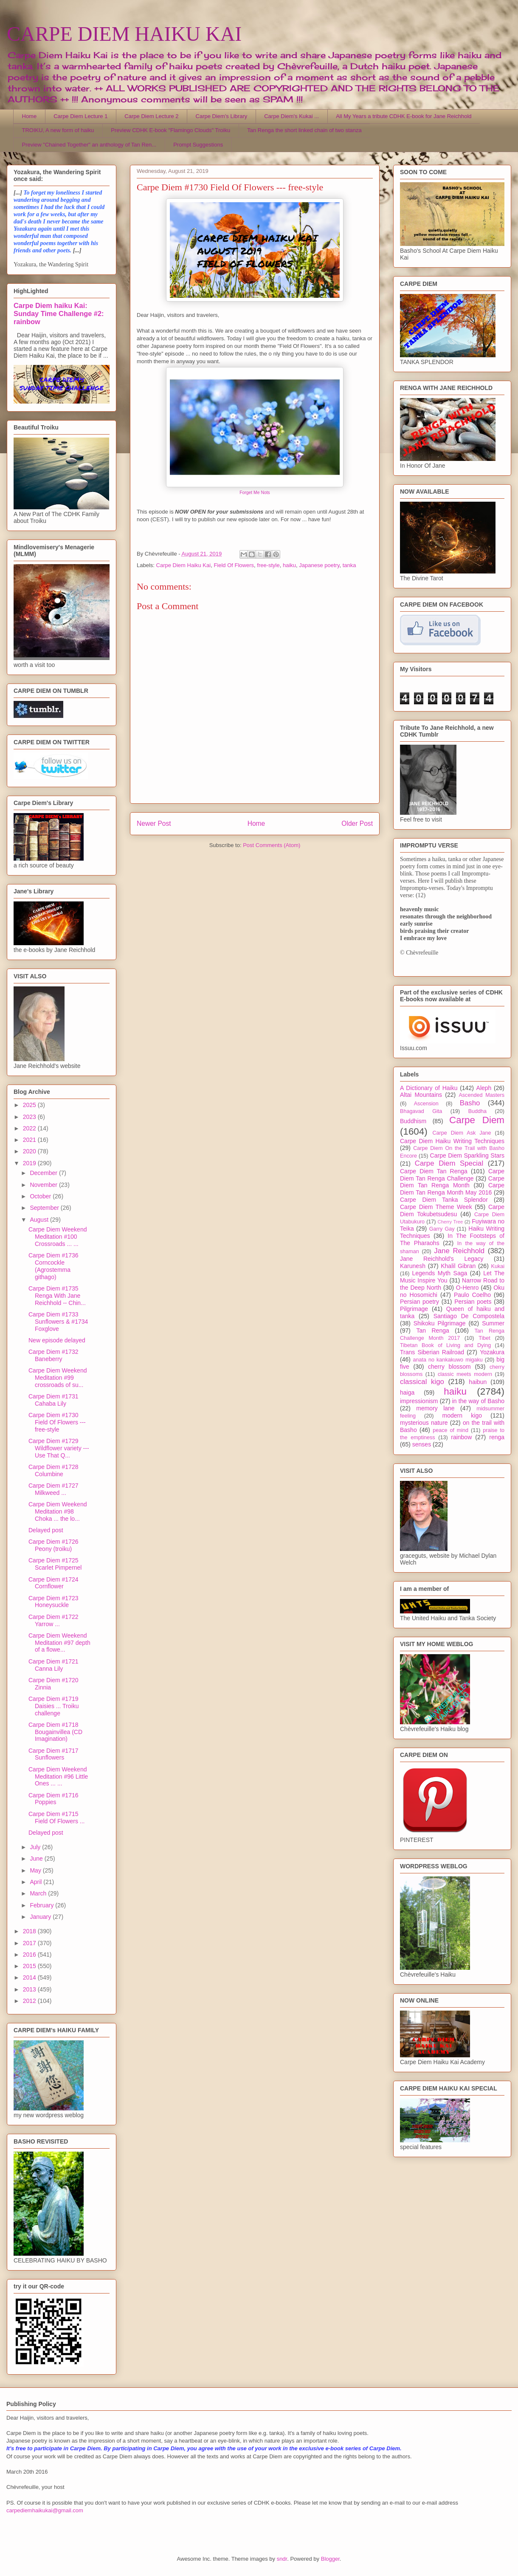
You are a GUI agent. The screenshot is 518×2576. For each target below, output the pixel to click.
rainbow (461, 1437)
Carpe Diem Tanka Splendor (444, 1199)
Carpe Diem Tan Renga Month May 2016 (452, 1189)
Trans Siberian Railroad (432, 1352)
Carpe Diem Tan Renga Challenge (452, 1175)
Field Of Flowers (234, 565)
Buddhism (413, 1121)
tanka (349, 565)
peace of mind (450, 1430)
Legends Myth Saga (439, 1273)
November (44, 1184)
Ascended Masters (481, 1095)
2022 (30, 1128)
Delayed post (45, 1530)
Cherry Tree (450, 1221)
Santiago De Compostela (469, 1316)
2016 (30, 1954)
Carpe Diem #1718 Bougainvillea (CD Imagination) (55, 1732)
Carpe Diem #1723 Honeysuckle (53, 1602)
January (41, 1916)
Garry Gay (442, 1229)
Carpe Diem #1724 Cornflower (53, 1583)
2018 (30, 1931)
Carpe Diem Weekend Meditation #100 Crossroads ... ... (57, 1236)
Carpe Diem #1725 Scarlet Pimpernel (55, 1564)
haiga (407, 1392)
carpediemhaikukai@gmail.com (44, 2510)
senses (421, 1444)
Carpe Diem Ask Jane (461, 1133)
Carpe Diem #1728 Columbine (53, 1470)
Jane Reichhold (459, 1251)
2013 (30, 1989)
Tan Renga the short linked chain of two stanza (304, 130)
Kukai (498, 1266)
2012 (30, 2000)
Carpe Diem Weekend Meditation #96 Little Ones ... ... (58, 1776)
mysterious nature (424, 1422)
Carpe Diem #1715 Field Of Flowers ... (56, 1818)
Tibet (484, 1338)
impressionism (419, 1401)
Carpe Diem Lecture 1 (80, 116)
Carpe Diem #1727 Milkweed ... (53, 1489)
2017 (30, 1943)
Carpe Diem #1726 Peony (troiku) (53, 1545)
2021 (30, 1139)
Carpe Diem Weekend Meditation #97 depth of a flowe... (59, 1642)
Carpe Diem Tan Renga (433, 1171)
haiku (289, 565)
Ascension (426, 1104)
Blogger (330, 2559)
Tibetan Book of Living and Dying (445, 1345)
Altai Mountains (421, 1094)
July (36, 1847)
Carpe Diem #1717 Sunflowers (53, 1754)
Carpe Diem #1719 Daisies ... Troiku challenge (53, 1706)
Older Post (357, 823)
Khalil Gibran (458, 1266)
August (40, 1219)
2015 (30, 1966)
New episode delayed (56, 1340)
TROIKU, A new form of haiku (58, 130)
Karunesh (412, 1266)
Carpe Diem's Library (222, 116)
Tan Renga (432, 1330)
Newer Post (154, 823)
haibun (478, 1381)
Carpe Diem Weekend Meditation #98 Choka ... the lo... (57, 1511)
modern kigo (462, 1415)
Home (29, 116)
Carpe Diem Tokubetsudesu (452, 1210)
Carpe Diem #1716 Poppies (53, 1799)
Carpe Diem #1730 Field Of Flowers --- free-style (57, 1422)
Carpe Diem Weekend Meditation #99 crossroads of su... (57, 1377)
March (39, 1893)
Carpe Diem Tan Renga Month (452, 1182)
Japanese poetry (319, 565)
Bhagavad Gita (421, 1111)
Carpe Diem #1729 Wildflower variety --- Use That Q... (58, 1448)
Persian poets (472, 1301)
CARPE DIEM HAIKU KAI (124, 34)
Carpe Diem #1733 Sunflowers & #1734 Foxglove (58, 1321)
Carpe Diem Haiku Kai (183, 565)
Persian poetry (419, 1301)
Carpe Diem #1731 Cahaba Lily (53, 1400)
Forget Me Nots (254, 492)
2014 (30, 1977)
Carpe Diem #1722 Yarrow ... (53, 1620)
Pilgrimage (414, 1308)
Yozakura (492, 1352)
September (45, 1207)
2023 (30, 1116)
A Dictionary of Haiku (428, 1088)
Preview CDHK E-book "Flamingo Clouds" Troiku (170, 130)
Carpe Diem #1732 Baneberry (53, 1355)
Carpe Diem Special (449, 1163)
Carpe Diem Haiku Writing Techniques (452, 1141)
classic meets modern (465, 1374)
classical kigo (422, 1382)
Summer (493, 1323)
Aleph (484, 1088)
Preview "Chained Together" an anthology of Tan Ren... (89, 144)
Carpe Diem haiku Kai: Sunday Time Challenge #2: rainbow (59, 313)
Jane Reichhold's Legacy (442, 1258)
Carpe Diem (476, 1120)
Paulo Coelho (472, 1294)
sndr (282, 2559)
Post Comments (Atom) (271, 845)
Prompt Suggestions (198, 144)
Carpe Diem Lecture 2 (151, 116)
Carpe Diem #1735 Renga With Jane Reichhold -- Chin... (57, 1295)
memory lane (435, 1408)
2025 (30, 1105)
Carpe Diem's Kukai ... (291, 116)
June (37, 1858)
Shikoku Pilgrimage (440, 1323)
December (44, 1172)
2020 (30, 1151)
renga (496, 1437)
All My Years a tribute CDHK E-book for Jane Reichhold (403, 116)
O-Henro (467, 1287)
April (36, 1881)
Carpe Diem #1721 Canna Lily (53, 1665)
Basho (470, 1103)
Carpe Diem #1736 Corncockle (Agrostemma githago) (53, 1266)
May (36, 1870)
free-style (268, 565)
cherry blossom (449, 1366)
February (42, 1905)
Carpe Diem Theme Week (436, 1206)
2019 (30, 1163)
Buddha (477, 1111)
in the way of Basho (478, 1401)
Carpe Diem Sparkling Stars (467, 1155)
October (41, 1196)
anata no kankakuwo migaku (447, 1360)
